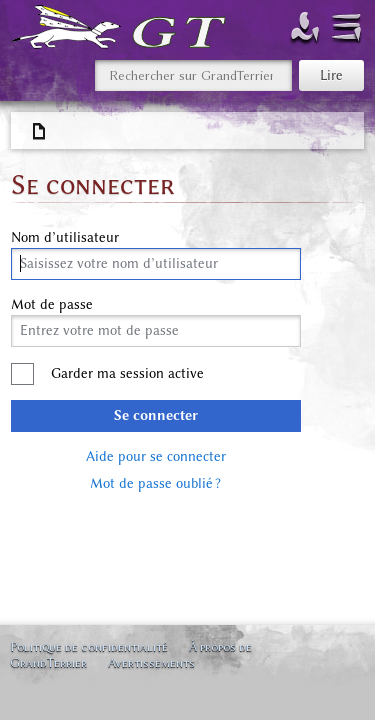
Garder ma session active (127, 373)
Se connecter (156, 415)
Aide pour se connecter (156, 456)
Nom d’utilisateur (65, 238)
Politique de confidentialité (89, 646)
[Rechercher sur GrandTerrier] (193, 75)
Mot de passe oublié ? (155, 483)
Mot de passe (52, 305)
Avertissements (151, 662)
